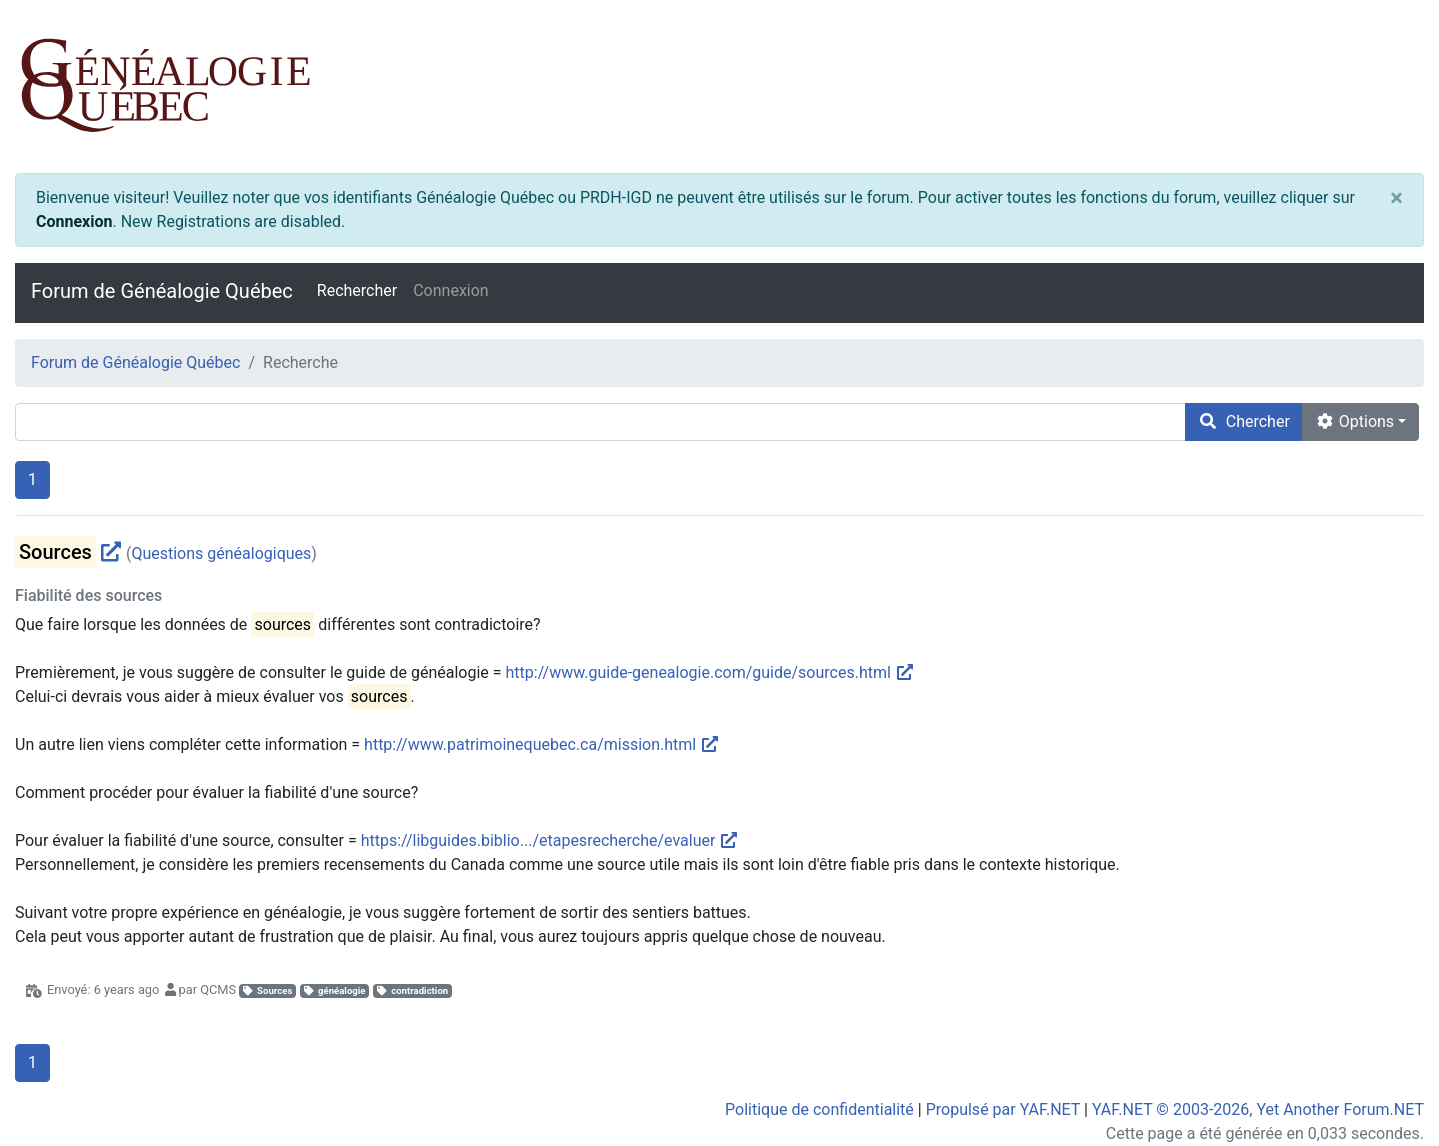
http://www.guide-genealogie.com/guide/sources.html (710, 672)
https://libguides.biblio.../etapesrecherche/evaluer (550, 840)
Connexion (74, 221)
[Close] (1396, 198)
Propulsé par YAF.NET (1003, 1109)
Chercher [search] (1244, 421)
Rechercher (357, 290)
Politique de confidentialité (819, 1109)
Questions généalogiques (221, 553)
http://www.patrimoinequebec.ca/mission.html (542, 744)
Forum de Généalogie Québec (162, 291)
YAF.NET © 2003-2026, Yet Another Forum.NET (1258, 1109)
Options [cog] (1354, 421)
